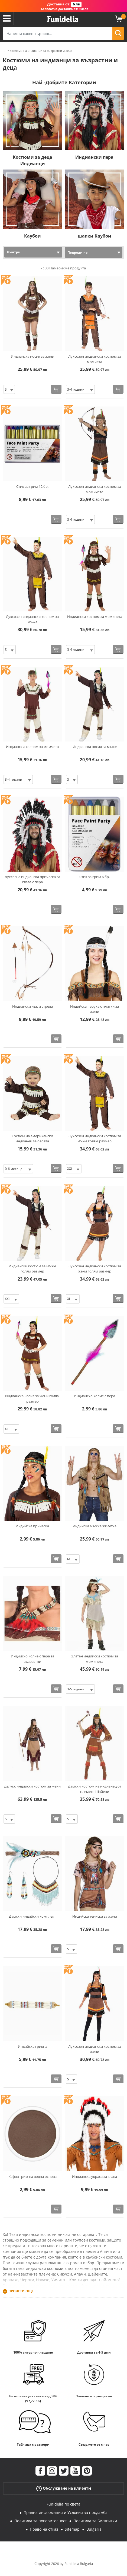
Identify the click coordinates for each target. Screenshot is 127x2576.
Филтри (14, 252)
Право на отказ (44, 2529)
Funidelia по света (63, 2504)
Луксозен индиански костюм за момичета (94, 489)
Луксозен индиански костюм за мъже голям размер (94, 1138)
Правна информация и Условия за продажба (66, 2512)
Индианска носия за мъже (95, 746)
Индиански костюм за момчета (32, 746)
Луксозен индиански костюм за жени (94, 2049)
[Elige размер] (9, 389)
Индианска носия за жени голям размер (32, 1398)
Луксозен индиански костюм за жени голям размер (94, 1269)
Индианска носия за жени (32, 356)
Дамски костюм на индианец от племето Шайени (94, 1789)
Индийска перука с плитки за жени (94, 1009)
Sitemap (72, 2529)
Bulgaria (94, 2529)
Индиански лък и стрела (32, 1006)
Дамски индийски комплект (32, 1916)
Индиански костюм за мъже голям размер (32, 1269)
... (4, 51)
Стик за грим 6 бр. (94, 876)
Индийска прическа (32, 1526)
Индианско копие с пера (94, 1395)
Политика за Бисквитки (95, 2520)
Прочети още (21, 2291)
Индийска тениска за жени (94, 1916)
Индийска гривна (32, 2046)
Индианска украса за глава (94, 2176)
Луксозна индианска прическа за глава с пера (32, 879)
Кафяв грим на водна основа (32, 2176)
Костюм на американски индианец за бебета (32, 1138)
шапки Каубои (94, 236)
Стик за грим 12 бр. (32, 486)
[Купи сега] (56, 389)
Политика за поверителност (40, 2520)
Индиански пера (94, 157)
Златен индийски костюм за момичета (94, 1659)
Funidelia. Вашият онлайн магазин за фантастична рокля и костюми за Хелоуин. (62, 19)
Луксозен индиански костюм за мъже (32, 619)
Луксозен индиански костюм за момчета (94, 359)
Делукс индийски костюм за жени (32, 1786)
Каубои (32, 236)
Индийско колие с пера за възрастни (32, 1659)
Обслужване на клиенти (63, 2488)
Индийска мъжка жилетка (94, 1526)
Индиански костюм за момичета (94, 616)
